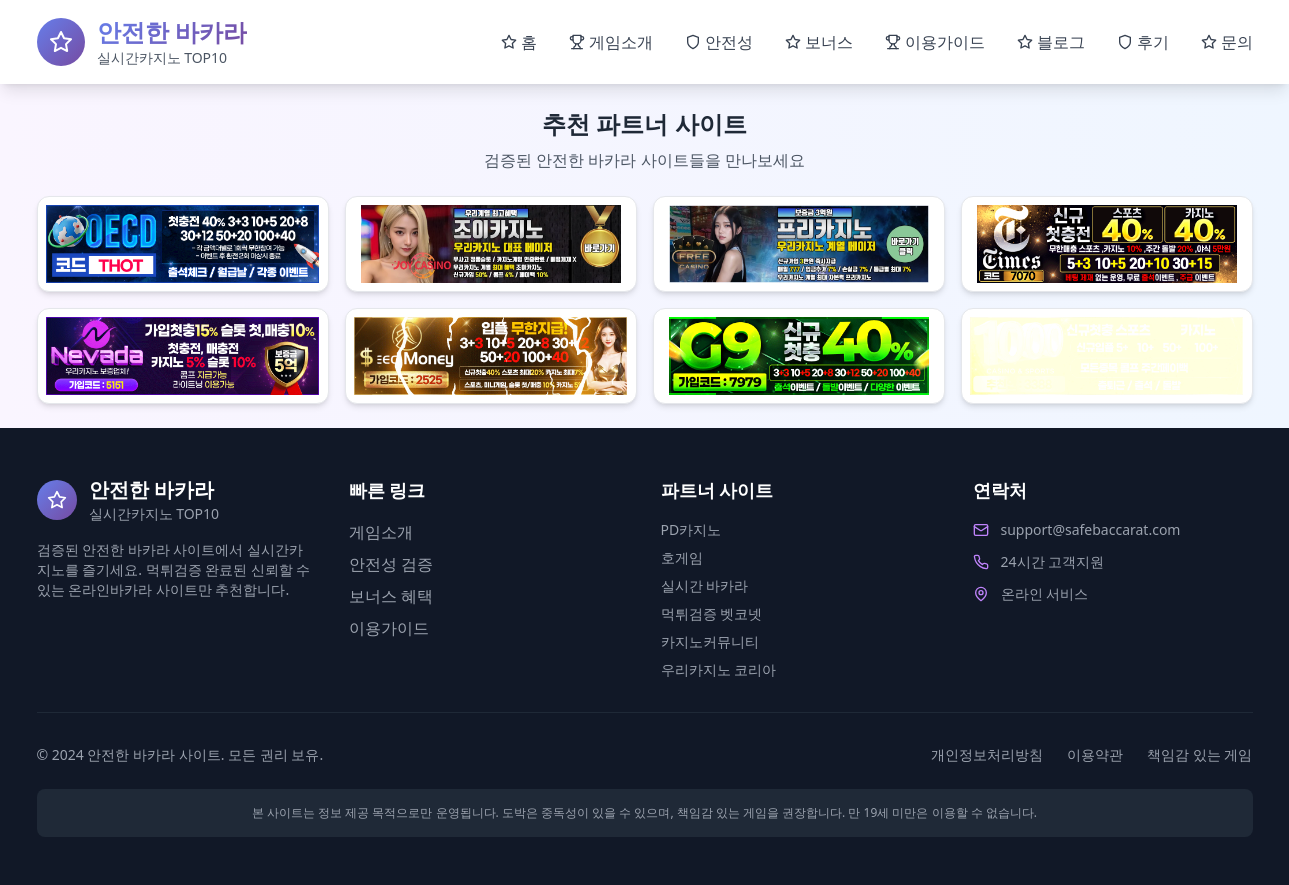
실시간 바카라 (705, 585)
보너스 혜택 (391, 596)
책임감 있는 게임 (1199, 754)
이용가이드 (389, 628)
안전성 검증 (391, 564)
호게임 (682, 557)
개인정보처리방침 (987, 754)
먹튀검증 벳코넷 (712, 613)
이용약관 (1095, 754)
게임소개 (381, 532)
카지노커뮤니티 (710, 641)
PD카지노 (691, 529)
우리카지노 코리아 (719, 669)
